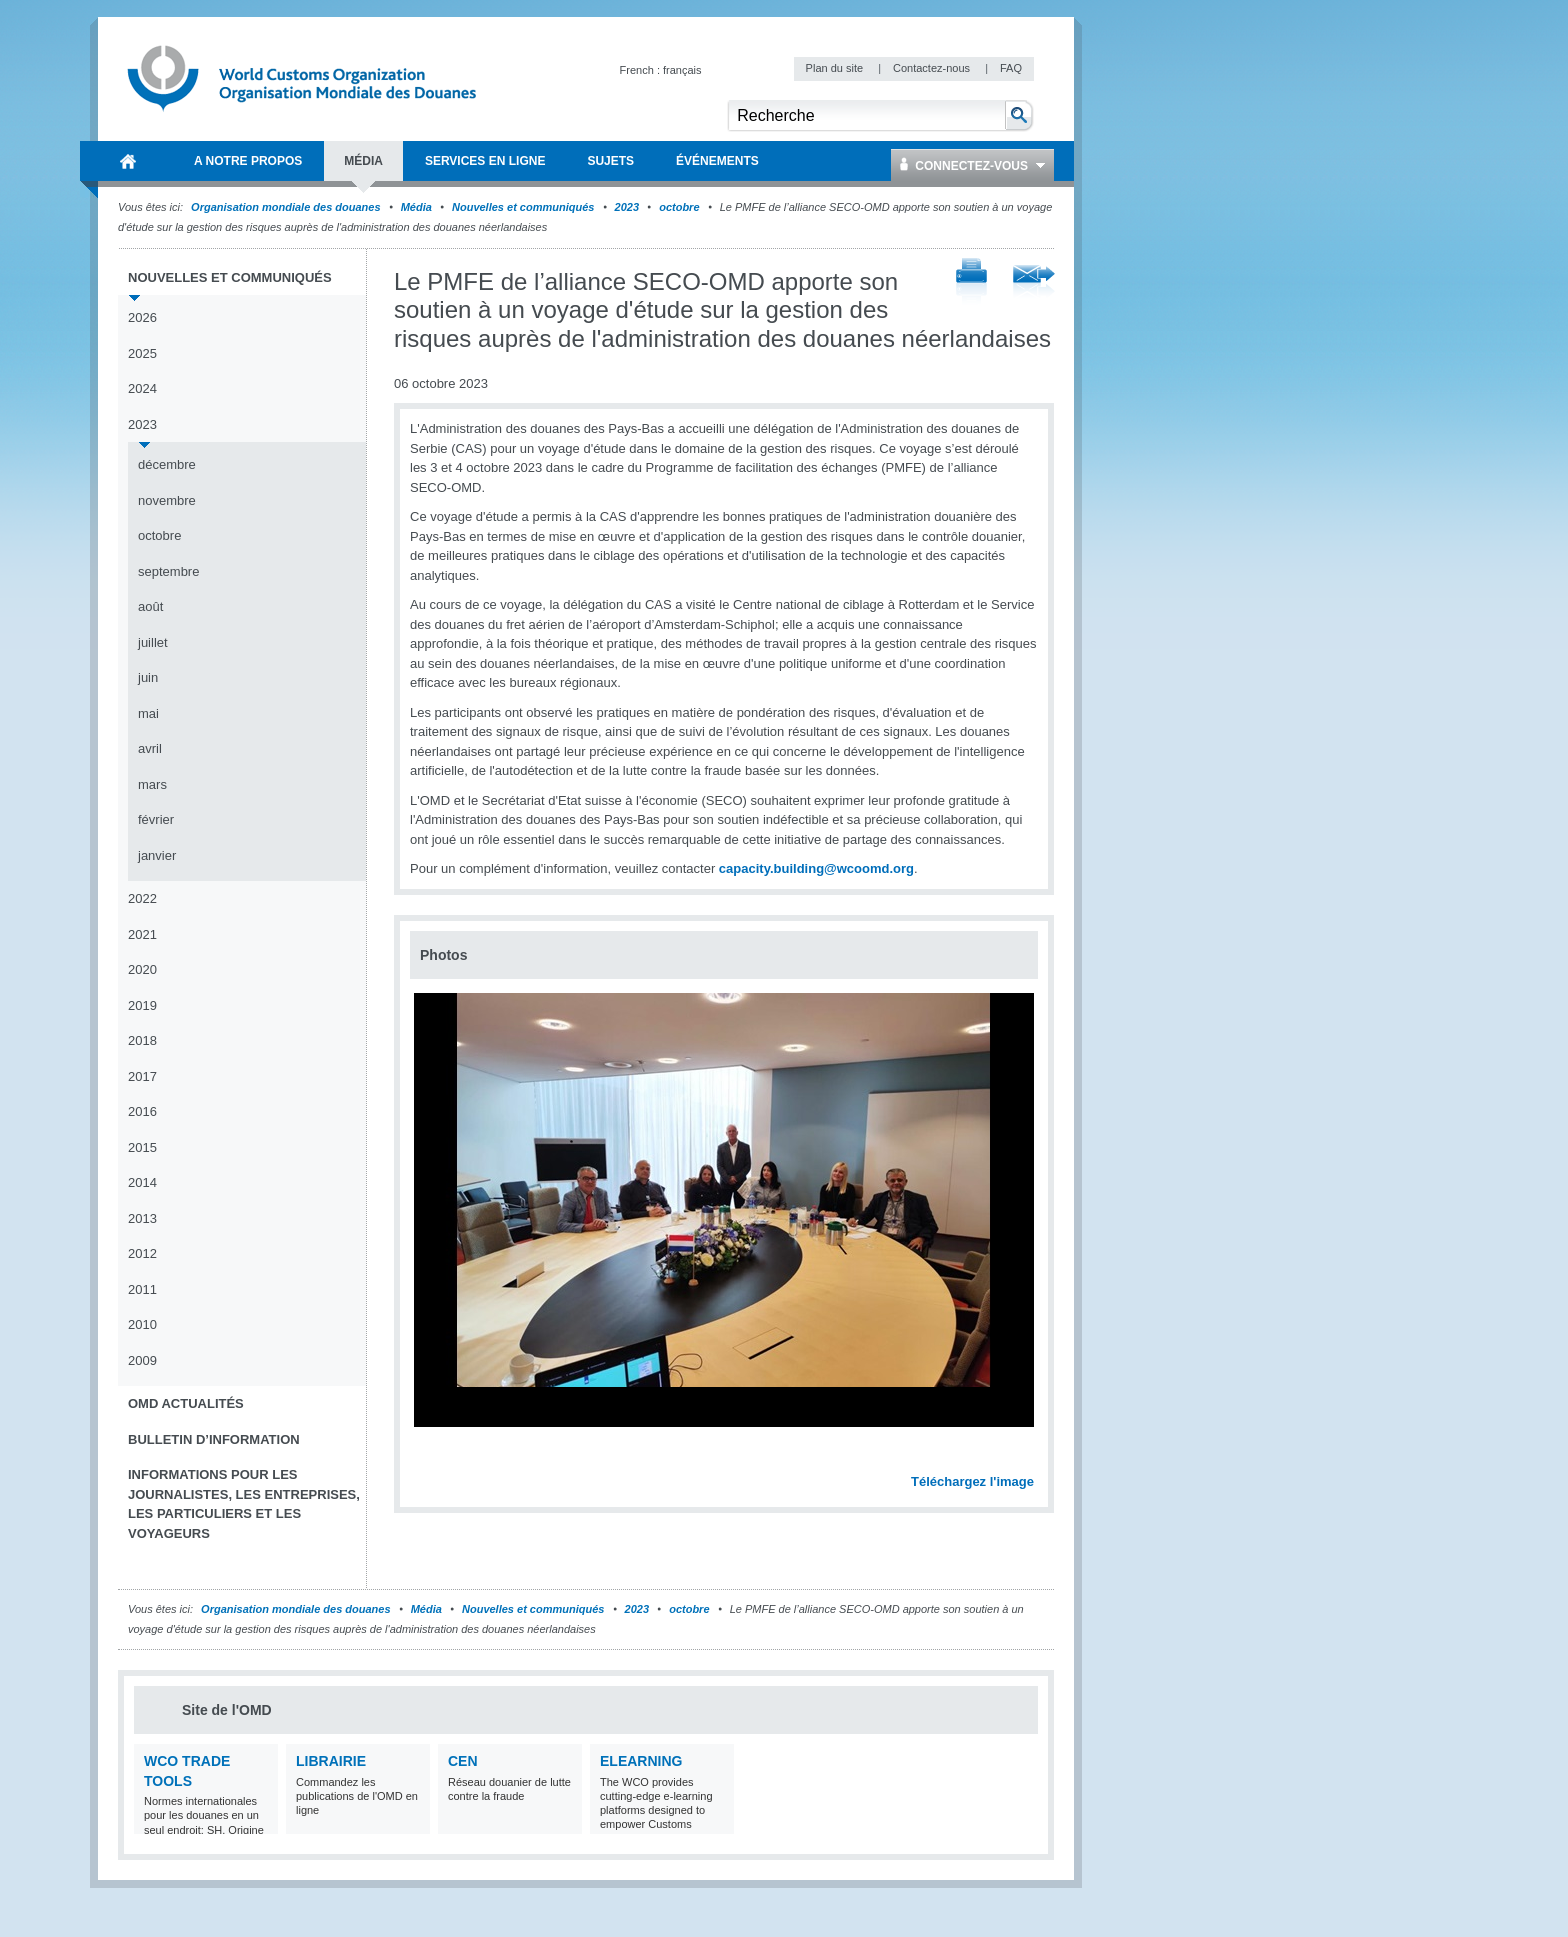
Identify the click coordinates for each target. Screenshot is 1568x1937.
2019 (142, 1005)
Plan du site (836, 68)
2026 (142, 317)
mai (148, 713)
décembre (167, 464)
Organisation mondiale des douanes (285, 207)
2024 (142, 388)
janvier (157, 855)
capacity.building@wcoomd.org (816, 868)
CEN (463, 1761)
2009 (142, 1360)
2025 (142, 353)
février (156, 819)
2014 (142, 1182)
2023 (627, 207)
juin (148, 677)
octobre (679, 207)
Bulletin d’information (214, 1439)
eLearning (641, 1761)
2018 (142, 1040)
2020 (142, 969)
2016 (142, 1111)
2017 (142, 1076)
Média (416, 207)
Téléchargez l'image (972, 1481)
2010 (142, 1324)
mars (152, 784)
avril (150, 748)
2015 (142, 1147)
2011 (142, 1289)
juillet (153, 642)
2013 (142, 1218)
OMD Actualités (186, 1403)
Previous (431, 1460)
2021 (142, 934)
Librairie (331, 1761)
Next (1030, 1460)
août (150, 606)
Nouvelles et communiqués (523, 207)
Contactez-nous (933, 68)
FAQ (1011, 68)
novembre (167, 500)
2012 (142, 1253)
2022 (142, 898)
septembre (168, 571)
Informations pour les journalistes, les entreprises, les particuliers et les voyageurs (244, 1504)
